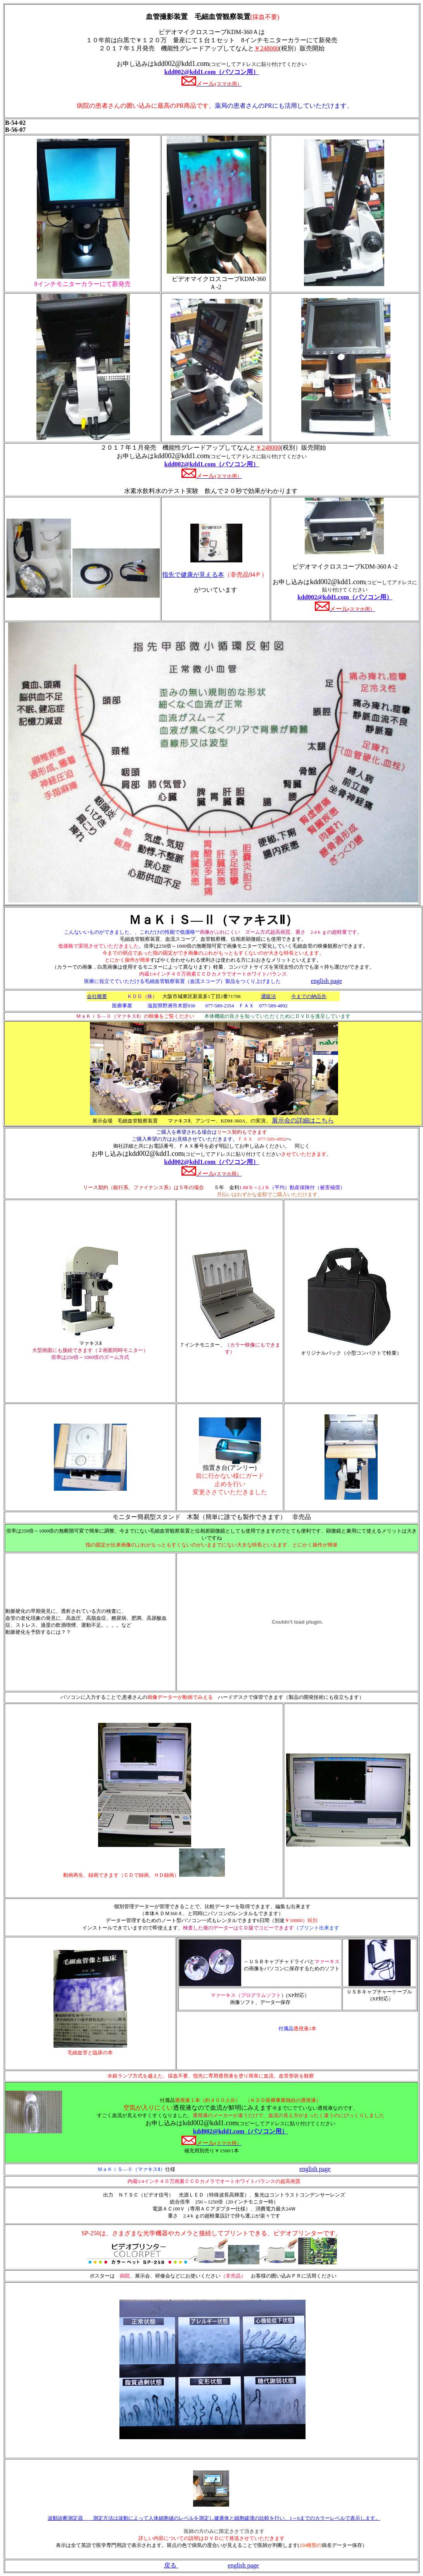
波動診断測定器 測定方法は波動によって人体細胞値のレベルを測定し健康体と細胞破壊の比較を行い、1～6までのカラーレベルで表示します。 (214, 2518)
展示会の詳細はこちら (303, 1120)
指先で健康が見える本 (193, 574)
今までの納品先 (308, 996)
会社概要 (97, 996)
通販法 (268, 996)
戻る (171, 2565)
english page (314, 2169)
